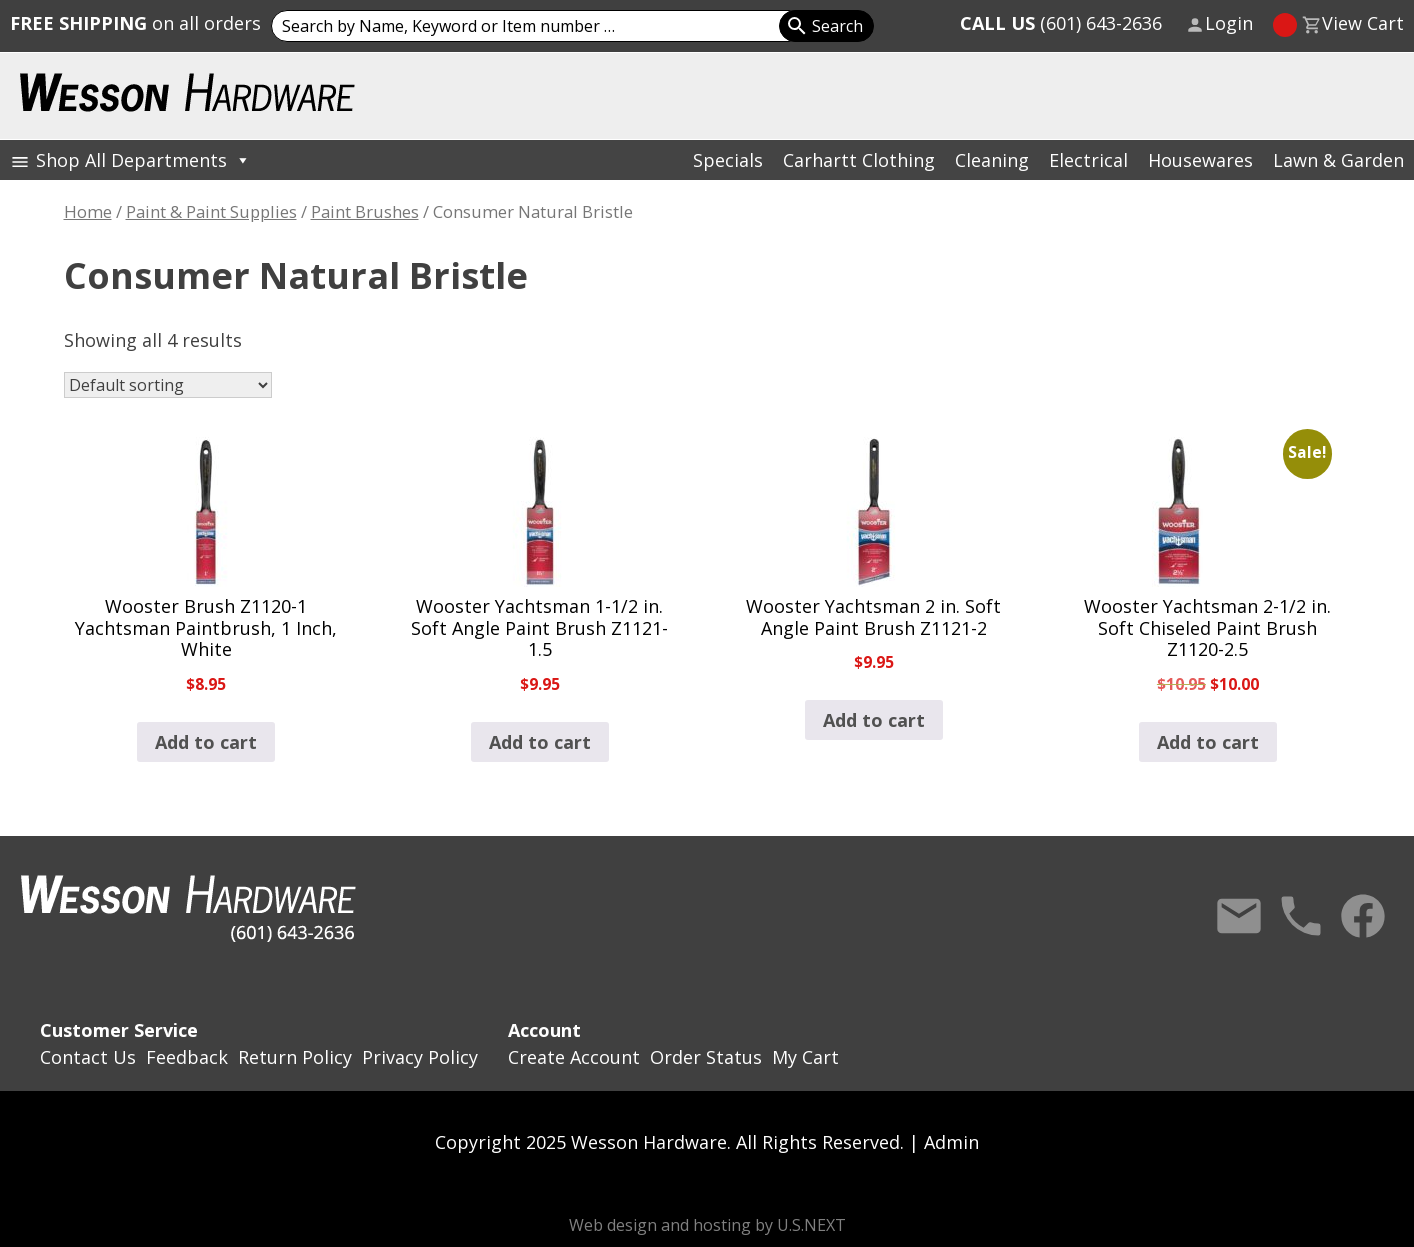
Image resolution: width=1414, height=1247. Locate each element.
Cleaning (992, 160)
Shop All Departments (143, 160)
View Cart (1363, 23)
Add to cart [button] (206, 742)
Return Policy (295, 1057)
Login (1229, 23)
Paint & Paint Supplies (211, 211)
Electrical (1088, 160)
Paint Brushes (365, 211)
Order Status (706, 1057)
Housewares (1200, 160)
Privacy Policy (420, 1057)
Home (88, 211)
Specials (728, 160)
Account (544, 1030)
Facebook (1363, 916)
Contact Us (1239, 916)
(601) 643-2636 (1061, 23)
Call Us (1301, 916)
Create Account (574, 1057)
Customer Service (119, 1030)
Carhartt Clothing (859, 160)
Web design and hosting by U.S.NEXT (707, 1225)
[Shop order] (168, 385)
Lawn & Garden (1338, 160)
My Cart (805, 1057)
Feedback (187, 1057)
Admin (951, 1142)
